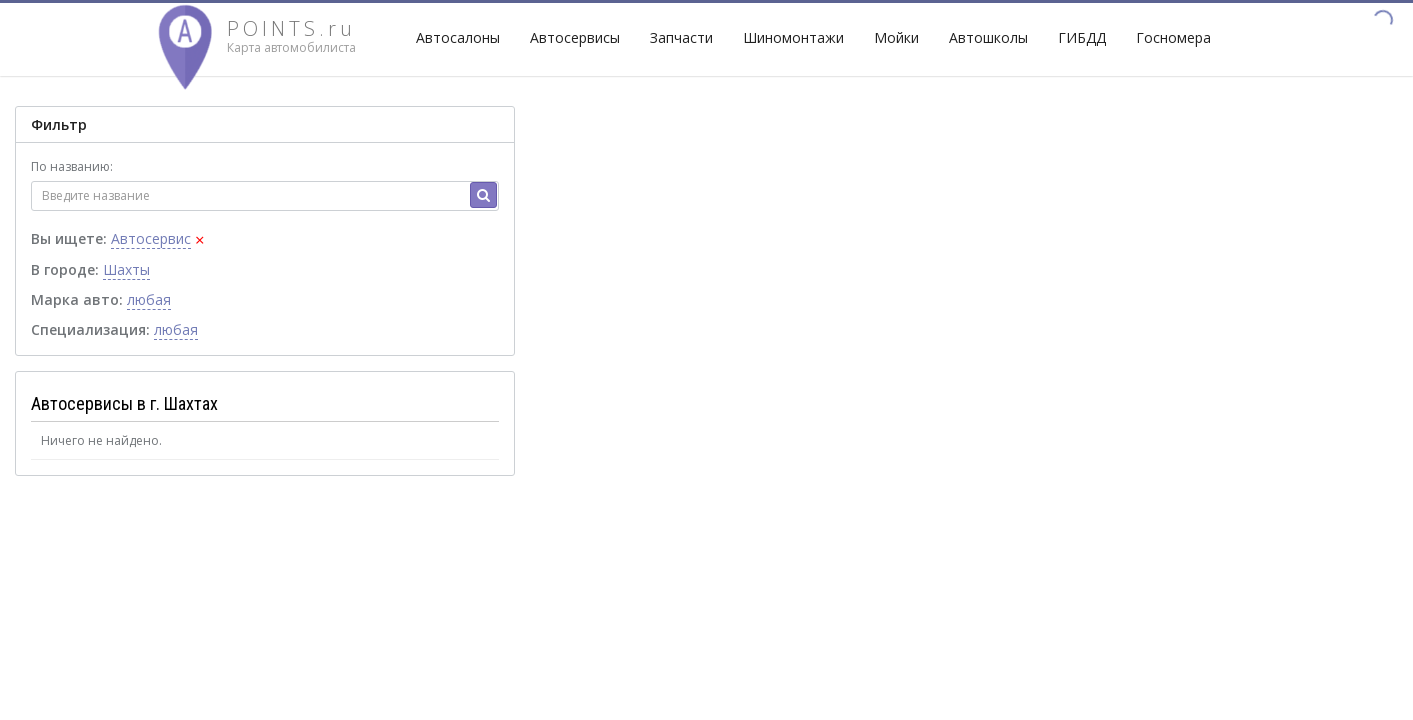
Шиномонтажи (793, 37)
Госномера (1173, 37)
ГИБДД (1082, 37)
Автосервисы (575, 37)
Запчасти (681, 37)
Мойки (896, 37)
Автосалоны (458, 37)
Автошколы (988, 37)
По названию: (72, 166)
